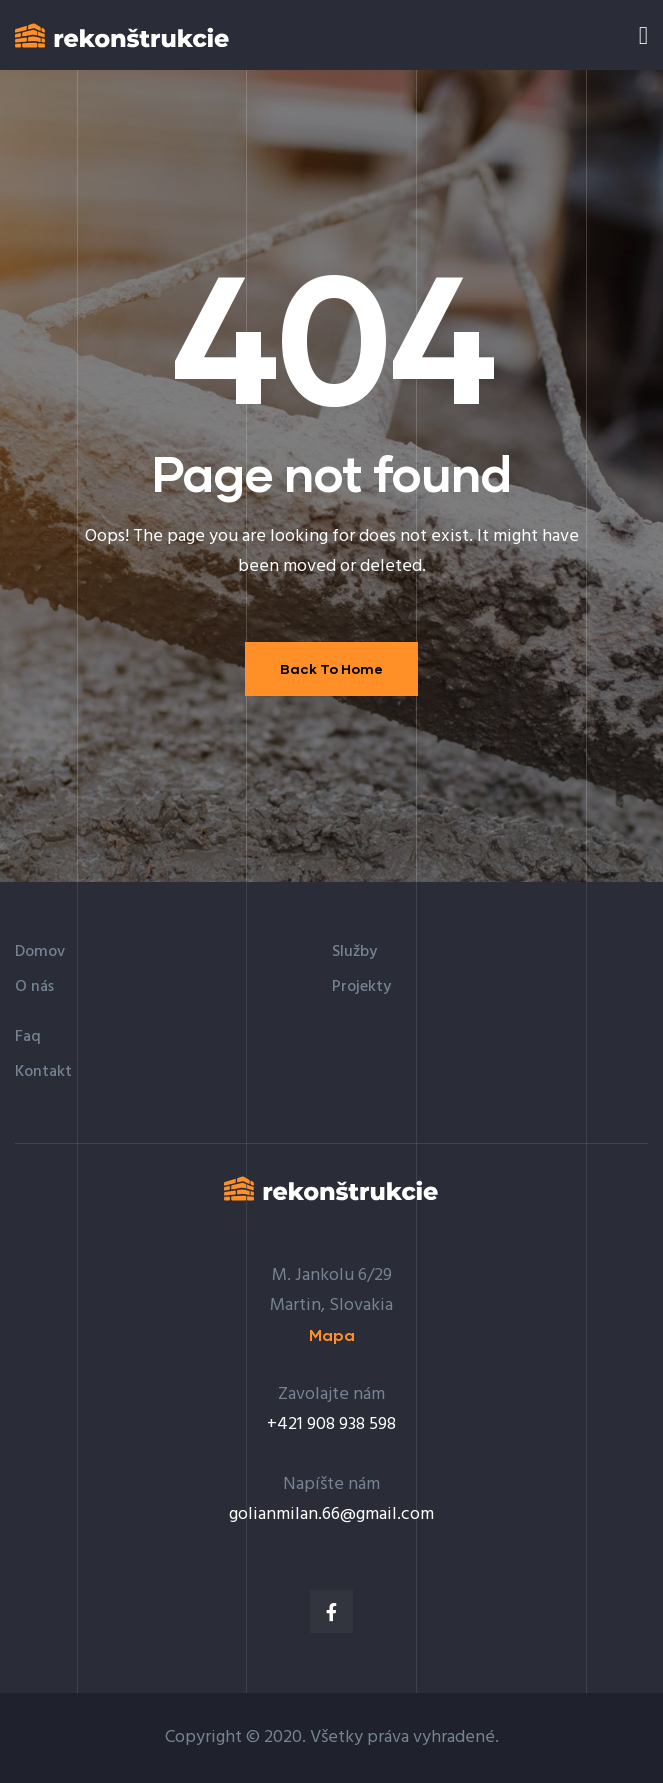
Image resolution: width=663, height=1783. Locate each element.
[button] (332, 1335)
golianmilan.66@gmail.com (331, 1514)
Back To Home (331, 668)
